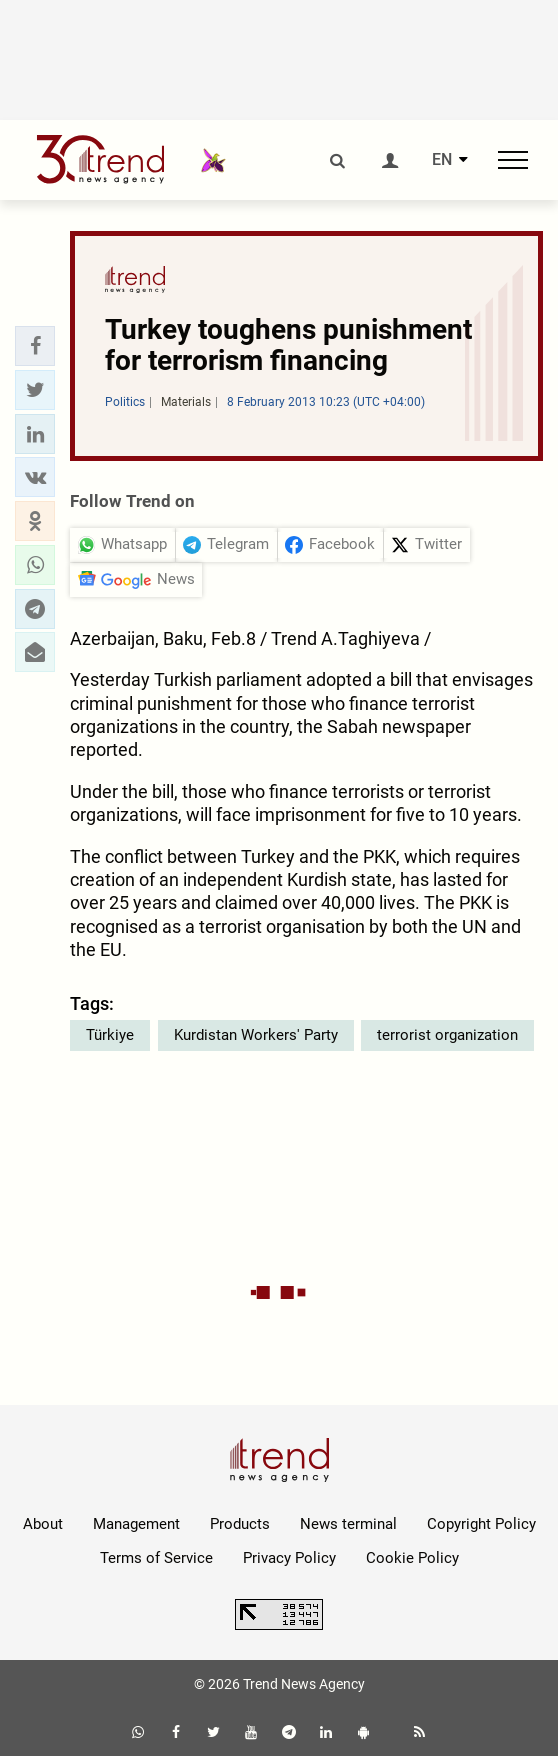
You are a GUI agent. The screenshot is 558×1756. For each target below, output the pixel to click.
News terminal (348, 1524)
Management (136, 1524)
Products (240, 1524)
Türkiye (110, 1035)
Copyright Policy (481, 1524)
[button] (35, 346)
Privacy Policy (289, 1558)
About (43, 1524)
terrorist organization (447, 1035)
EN (442, 160)
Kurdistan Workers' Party (256, 1035)
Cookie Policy (412, 1558)
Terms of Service (156, 1558)
